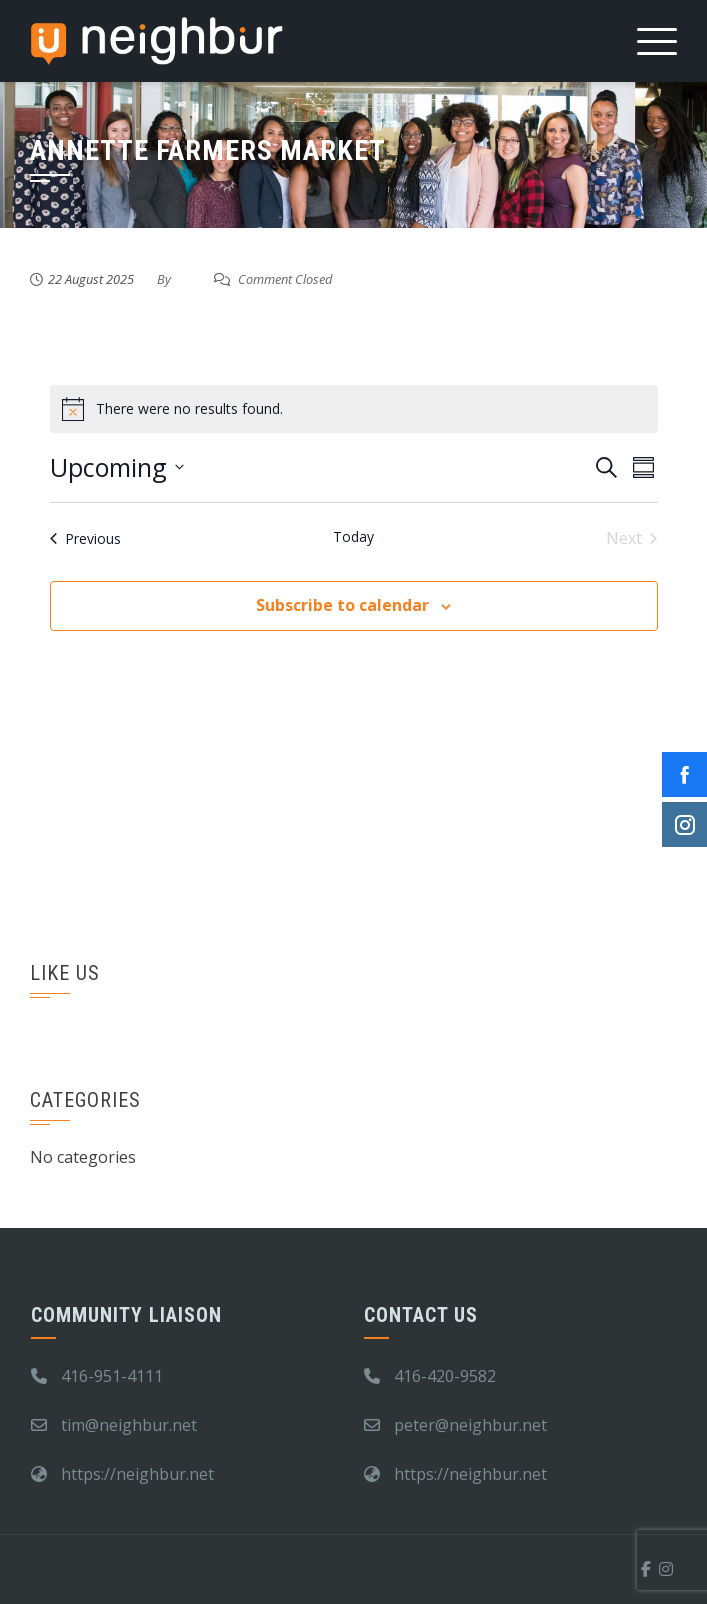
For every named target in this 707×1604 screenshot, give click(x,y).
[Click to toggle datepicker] (117, 468)
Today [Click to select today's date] (353, 536)
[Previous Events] (85, 538)
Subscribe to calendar (342, 605)
